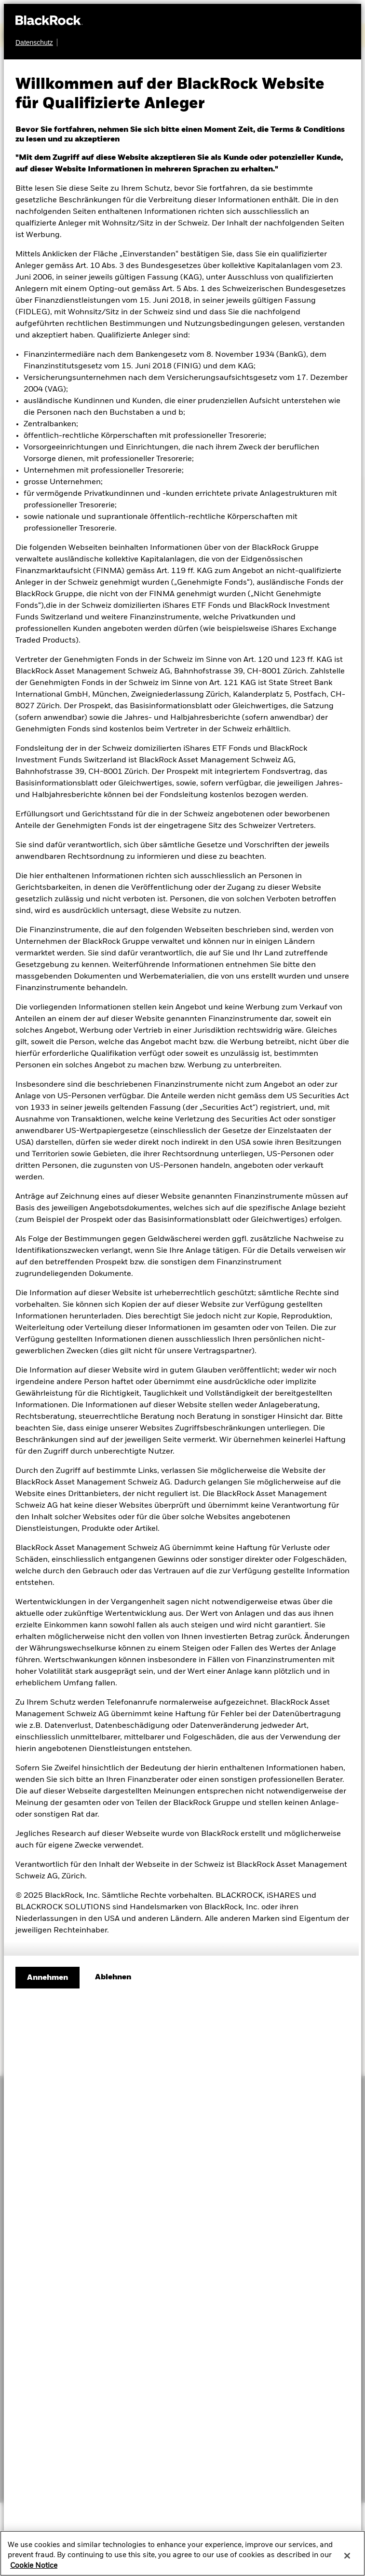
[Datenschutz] (36, 42)
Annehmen (47, 1978)
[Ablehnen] (113, 1977)
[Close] (347, 2556)
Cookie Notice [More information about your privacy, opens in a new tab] (33, 2566)
